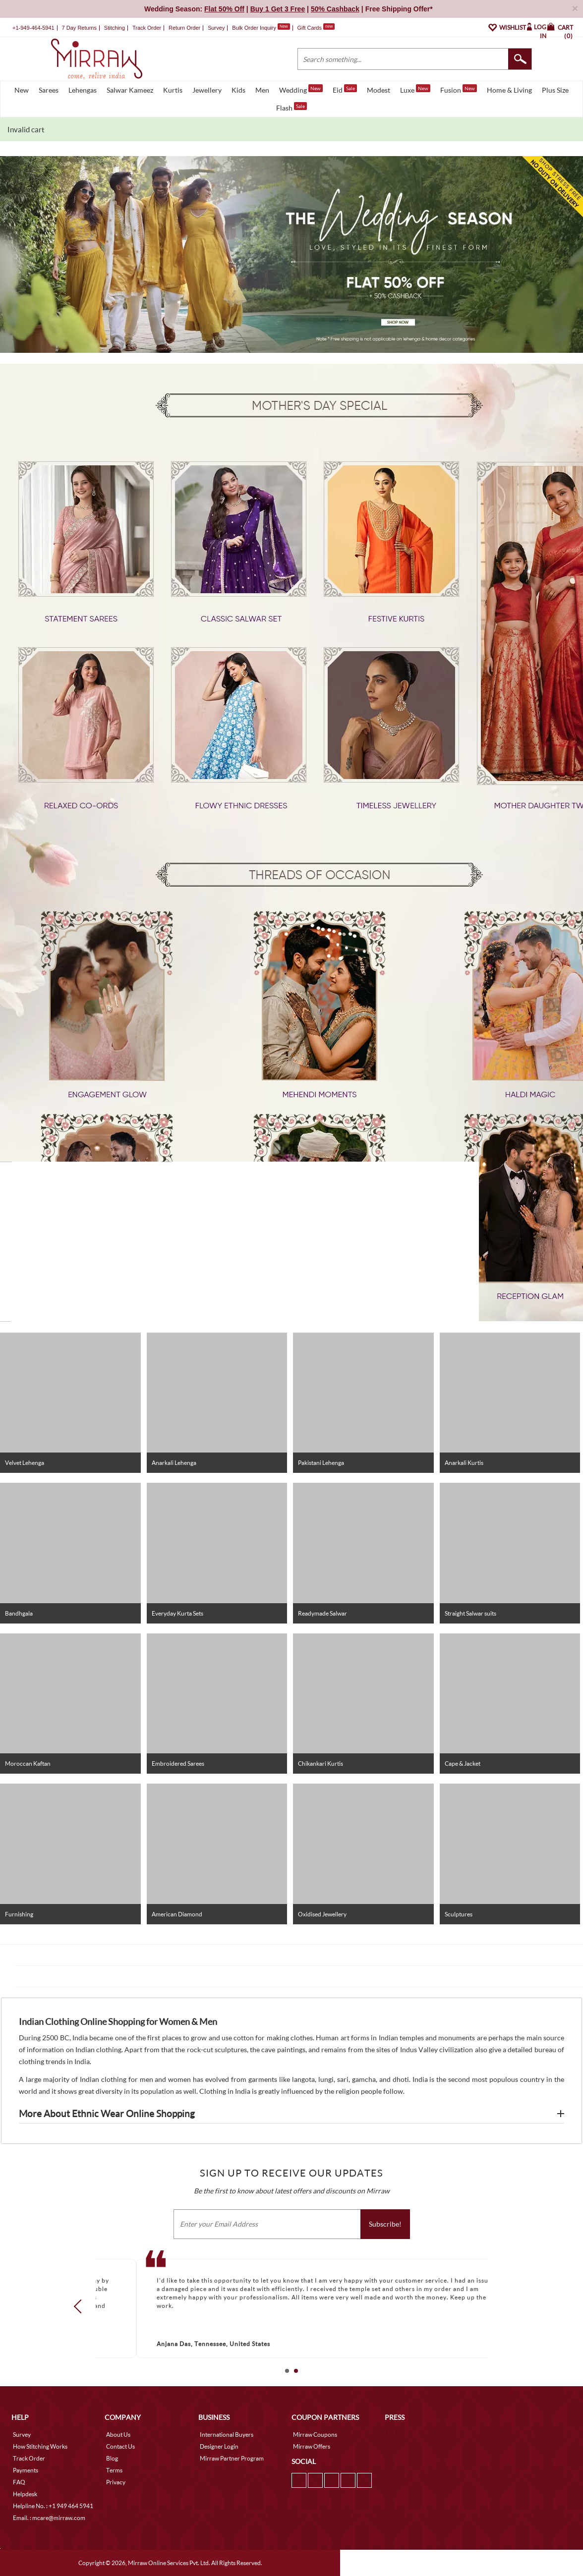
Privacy (115, 2482)
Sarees (48, 90)
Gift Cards (316, 28)
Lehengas (82, 90)
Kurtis (172, 90)
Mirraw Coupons (315, 2434)
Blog (112, 2458)
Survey (216, 28)
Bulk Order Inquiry (254, 28)
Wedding (301, 89)
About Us (118, 2434)
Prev (81, 2306)
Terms (114, 2470)
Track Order (146, 28)
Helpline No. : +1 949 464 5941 (53, 2506)
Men (262, 90)
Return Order (184, 28)
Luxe (415, 89)
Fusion (458, 89)
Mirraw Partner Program (232, 2458)
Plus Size (555, 90)
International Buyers (226, 2434)
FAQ (19, 2482)
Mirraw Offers (311, 2446)
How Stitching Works (40, 2446)
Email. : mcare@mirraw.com (49, 2517)
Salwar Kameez (130, 90)
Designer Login (219, 2446)
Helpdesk (25, 2494)
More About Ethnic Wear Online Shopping (107, 2113)
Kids (238, 90)
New (21, 90)
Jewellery (207, 90)
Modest (378, 90)
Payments (25, 2470)
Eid (345, 89)
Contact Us (120, 2446)
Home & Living (509, 90)
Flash (291, 107)
